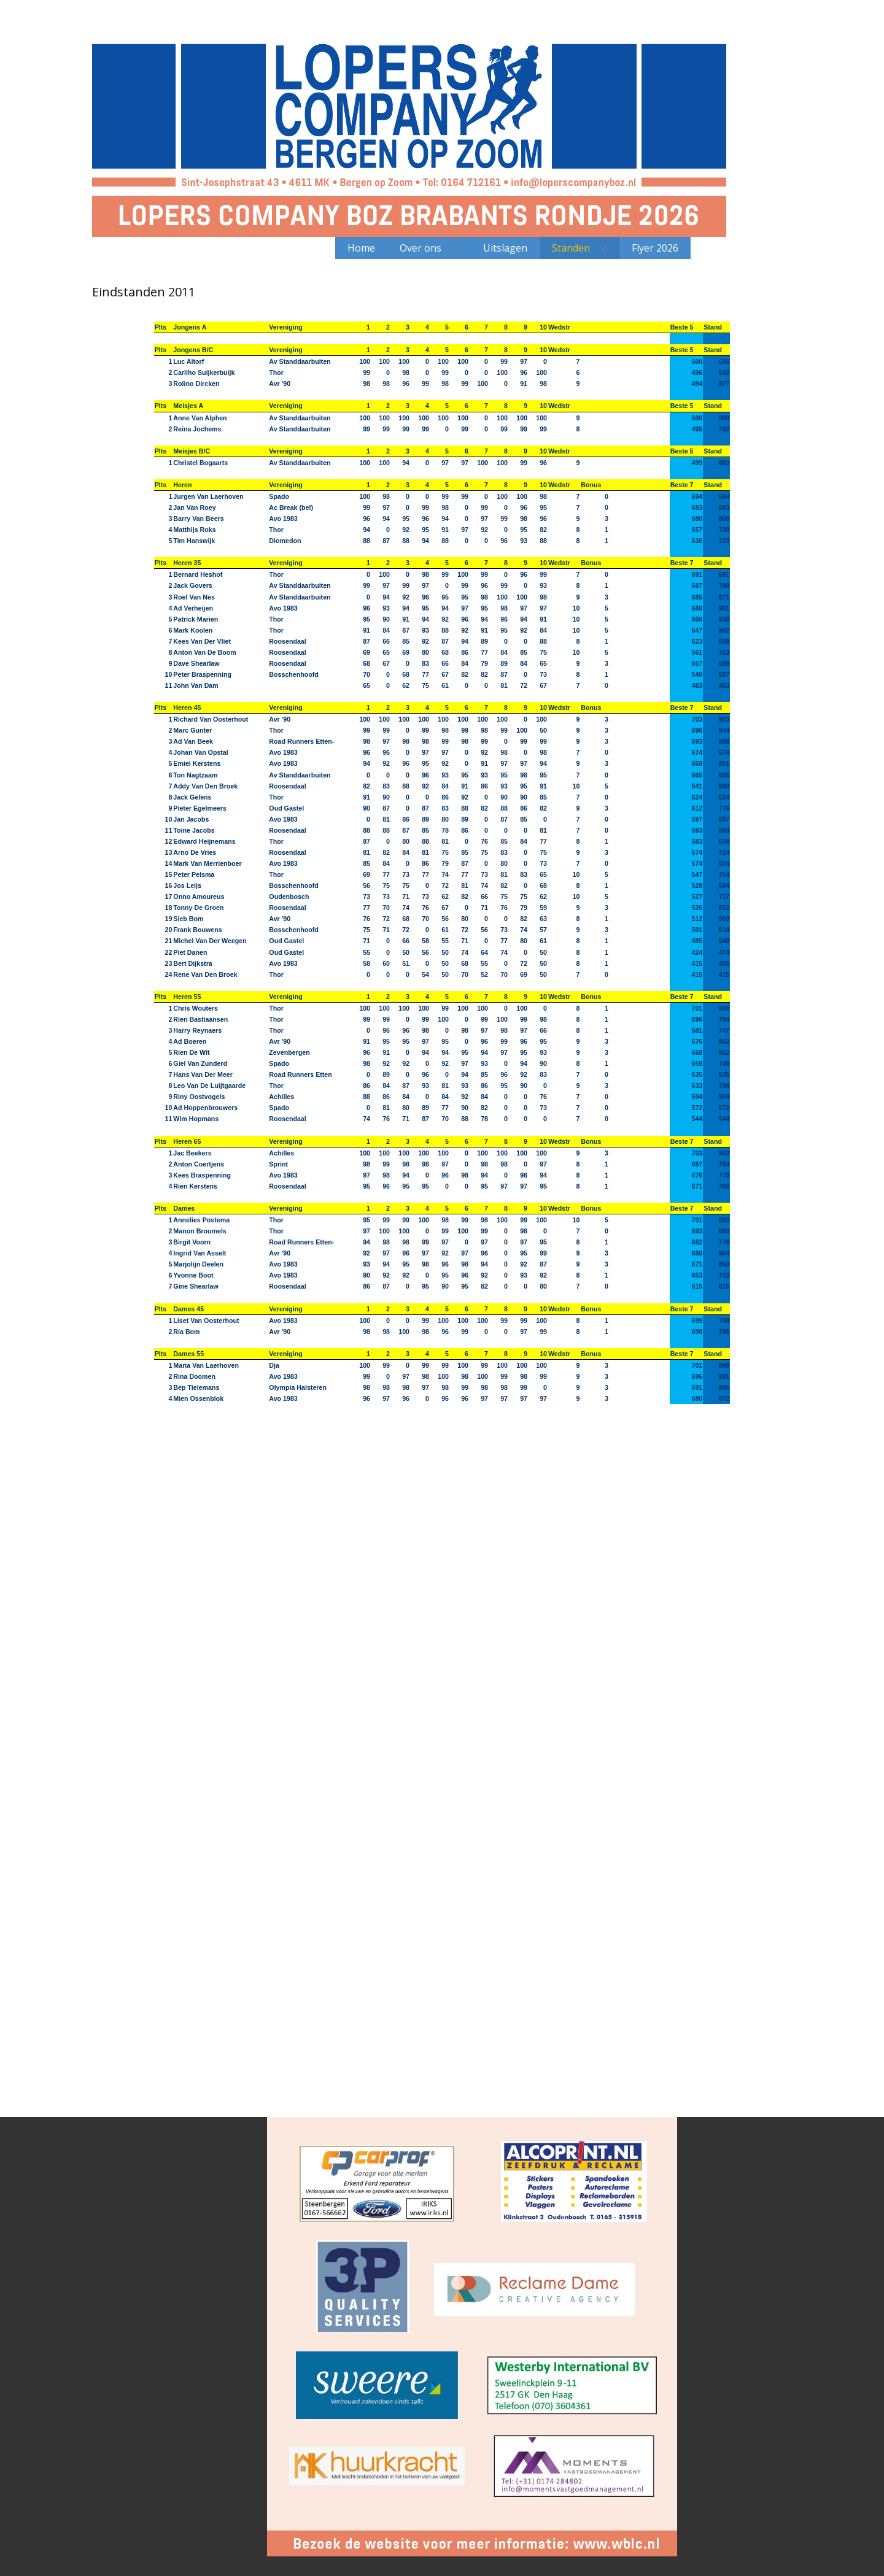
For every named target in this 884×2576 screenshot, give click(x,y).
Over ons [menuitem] (420, 248)
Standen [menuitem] (571, 248)
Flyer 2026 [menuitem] (655, 248)
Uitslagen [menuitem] (505, 248)
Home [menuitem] (361, 248)
